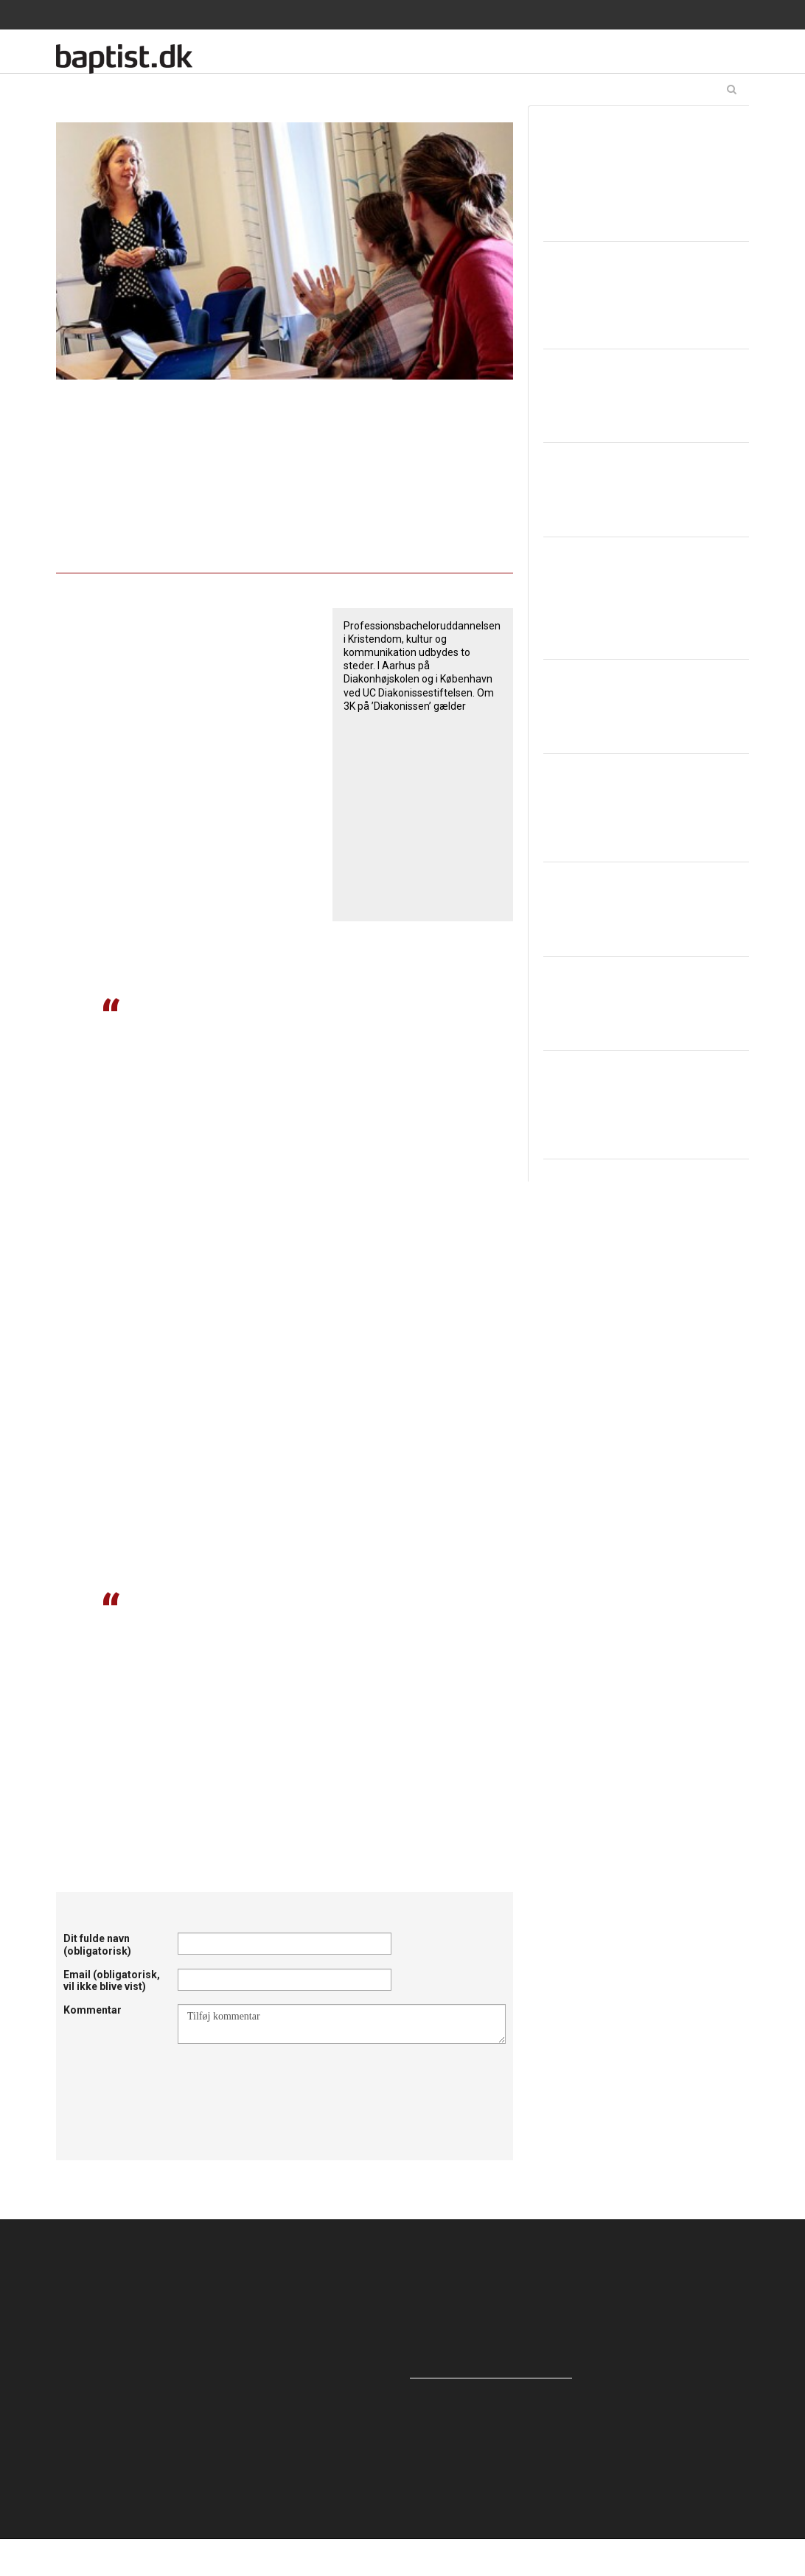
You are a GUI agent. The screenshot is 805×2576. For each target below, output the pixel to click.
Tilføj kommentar (342, 2024)
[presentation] (290, 2080)
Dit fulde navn (97, 1945)
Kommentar (92, 2010)
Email (111, 1981)
